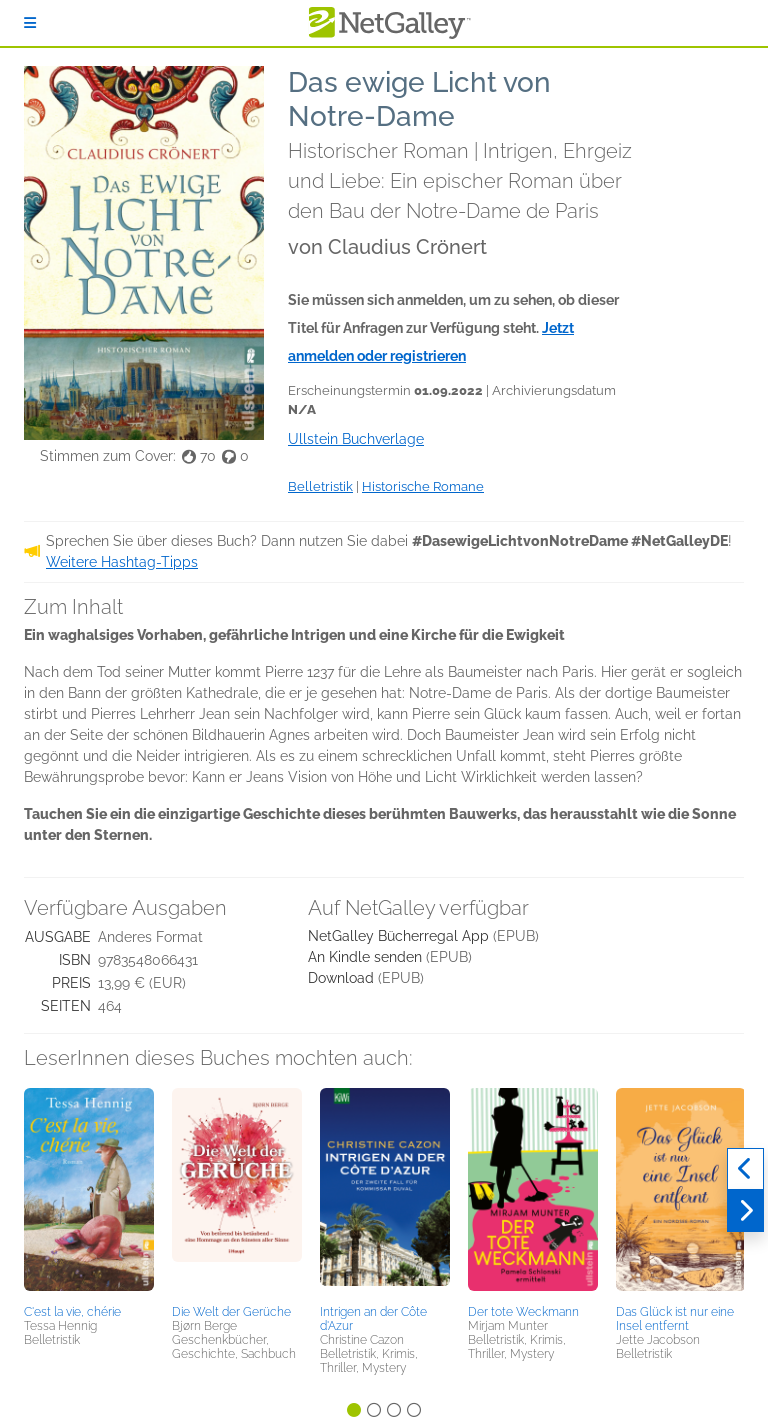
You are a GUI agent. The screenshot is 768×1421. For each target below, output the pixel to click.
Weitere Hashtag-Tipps (122, 562)
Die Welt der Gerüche (231, 1312)
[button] (89, 1193)
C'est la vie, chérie (72, 1312)
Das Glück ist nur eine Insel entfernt (675, 1319)
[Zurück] (745, 1169)
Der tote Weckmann (523, 1312)
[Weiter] (745, 1211)
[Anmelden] (30, 23)
